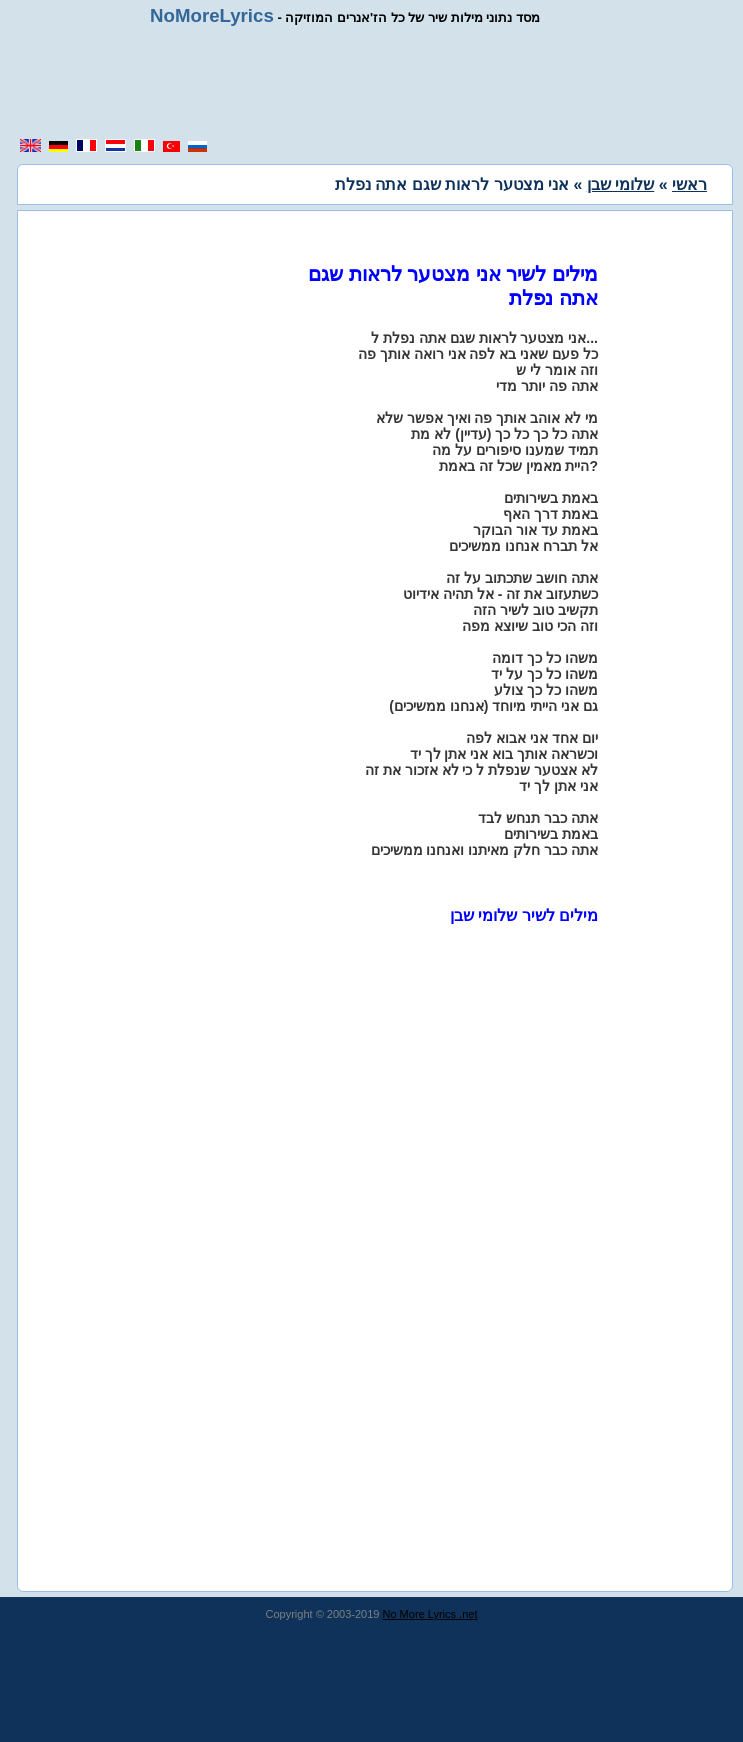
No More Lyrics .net (430, 1614)
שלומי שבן (620, 184)
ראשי (689, 184)
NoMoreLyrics (212, 15)
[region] (379, 82)
